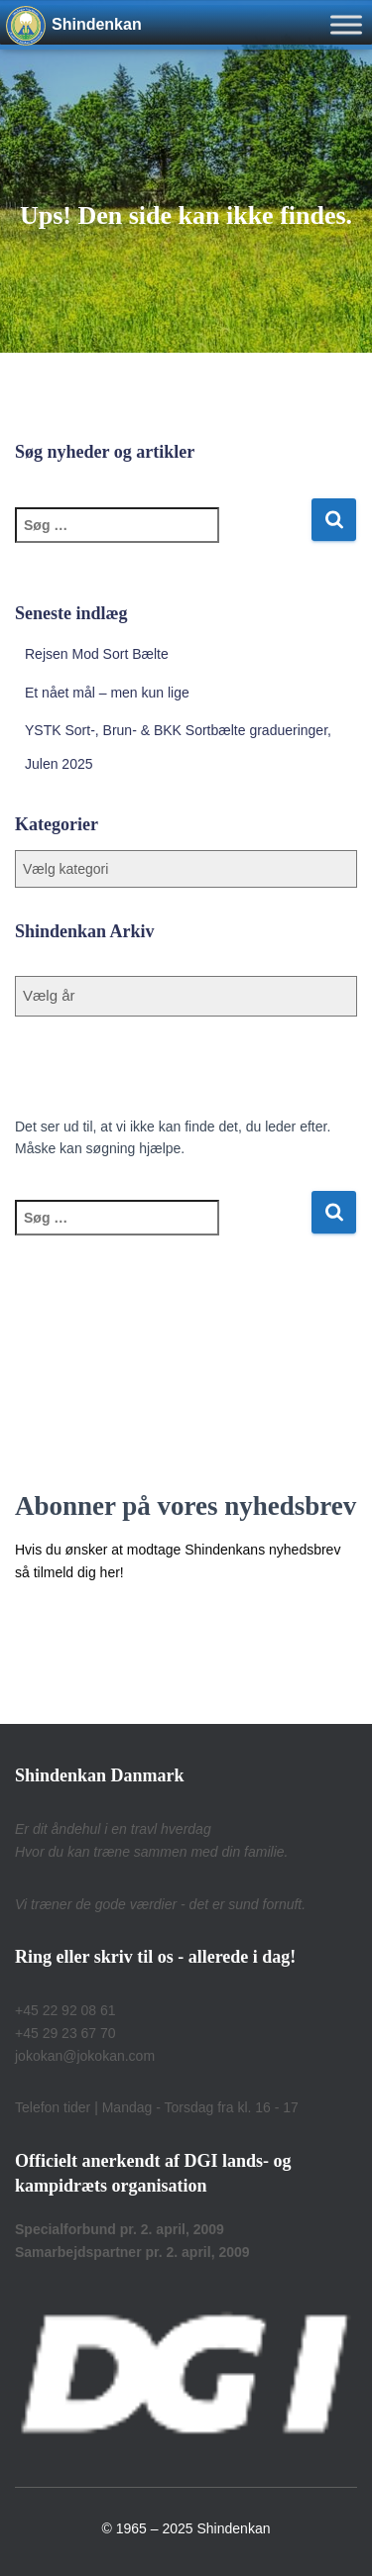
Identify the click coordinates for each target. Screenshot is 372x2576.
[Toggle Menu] (346, 24)
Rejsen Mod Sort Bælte (97, 654)
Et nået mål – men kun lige (107, 692)
